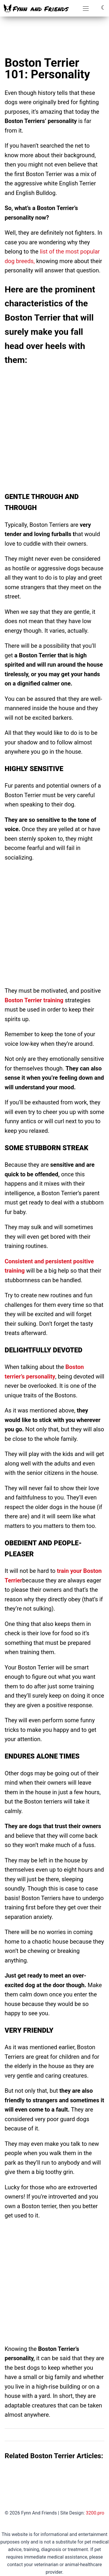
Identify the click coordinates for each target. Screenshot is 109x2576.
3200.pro (95, 2513)
